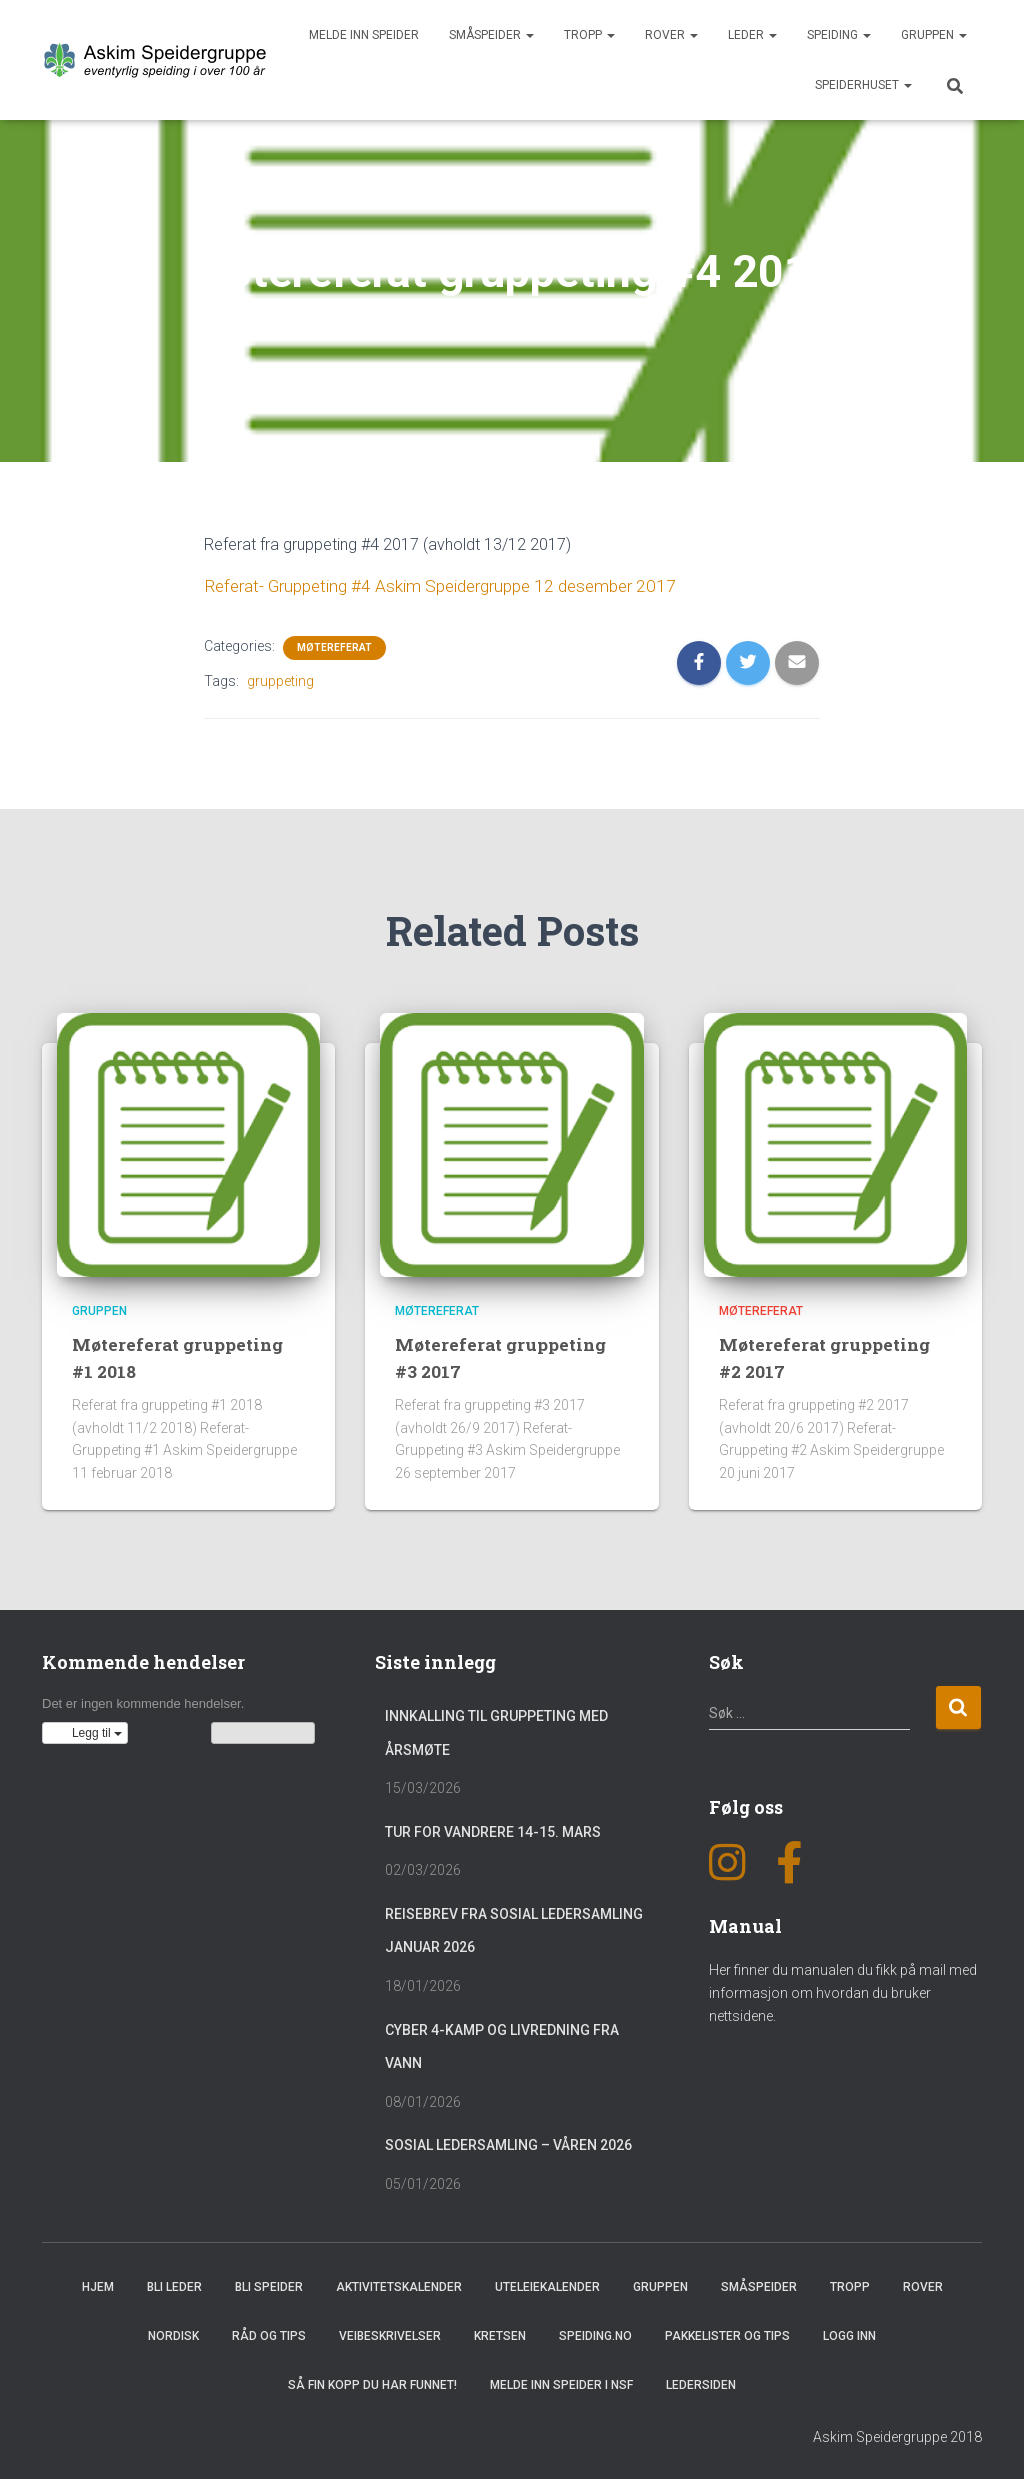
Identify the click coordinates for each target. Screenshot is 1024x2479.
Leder (752, 35)
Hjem (98, 2285)
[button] (85, 1731)
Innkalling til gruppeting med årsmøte (496, 1731)
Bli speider (269, 2285)
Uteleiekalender (547, 2285)
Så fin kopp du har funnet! (372, 2383)
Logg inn (849, 2334)
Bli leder (174, 2285)
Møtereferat (334, 645)
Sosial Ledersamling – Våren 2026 (508, 2143)
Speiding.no (595, 2334)
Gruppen (934, 35)
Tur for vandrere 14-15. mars (493, 1830)
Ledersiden (701, 2383)
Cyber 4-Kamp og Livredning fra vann (502, 2045)
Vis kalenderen (263, 1731)
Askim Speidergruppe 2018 (897, 2435)
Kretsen (500, 2334)
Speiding (839, 35)
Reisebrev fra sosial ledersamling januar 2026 (514, 1929)
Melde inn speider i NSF (561, 2383)
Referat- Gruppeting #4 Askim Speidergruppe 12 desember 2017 (429, 585)
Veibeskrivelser (390, 2334)
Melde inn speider (364, 35)
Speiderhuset (863, 85)
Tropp (589, 35)
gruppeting (280, 679)
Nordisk (173, 2334)
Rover (671, 35)
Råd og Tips (269, 2334)
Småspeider (491, 35)
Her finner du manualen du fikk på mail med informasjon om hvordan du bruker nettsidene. (843, 1990)
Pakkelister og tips (727, 2334)
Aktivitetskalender (399, 2285)
